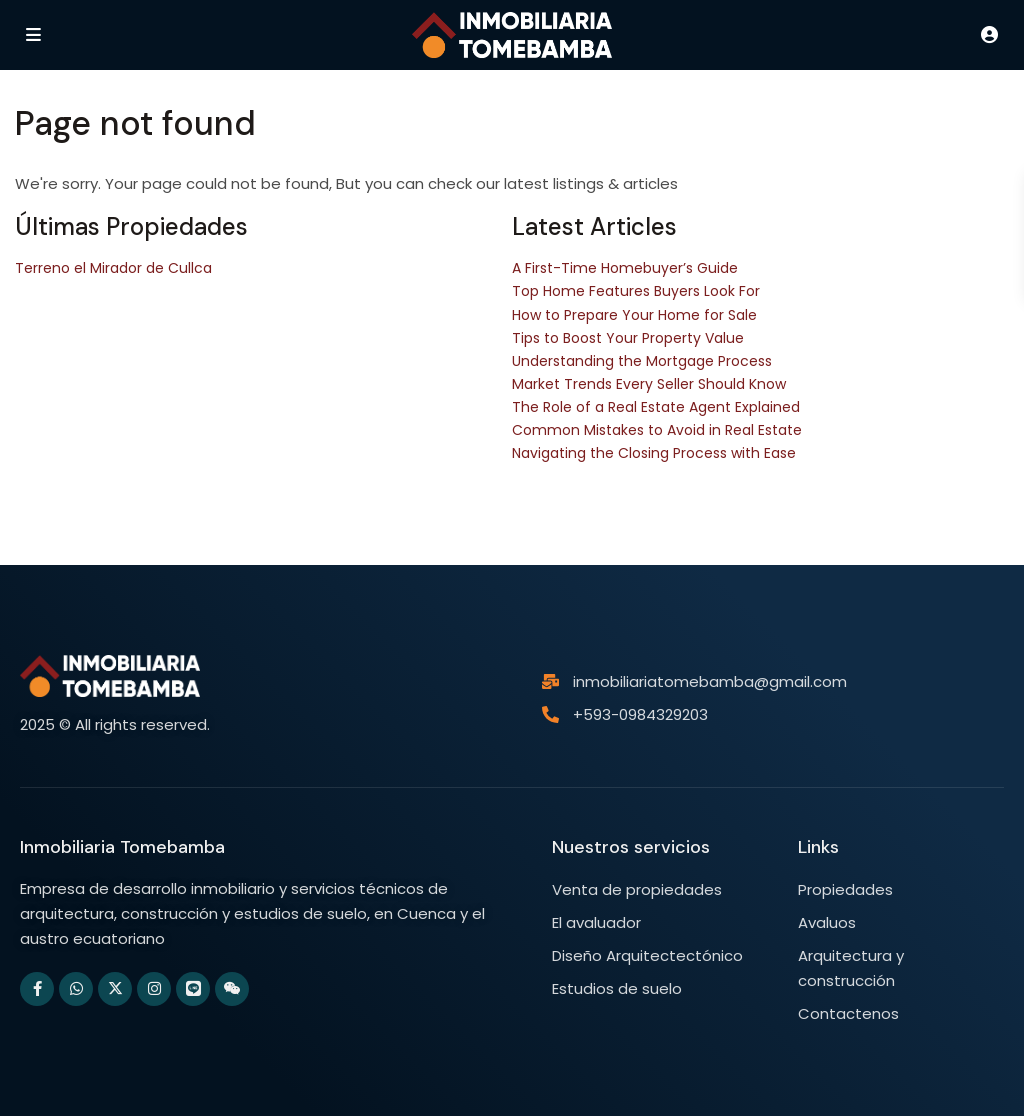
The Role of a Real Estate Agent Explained (656, 407)
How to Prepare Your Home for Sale (634, 315)
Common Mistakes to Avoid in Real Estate (657, 430)
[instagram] (154, 989)
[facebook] (37, 989)
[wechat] (232, 989)
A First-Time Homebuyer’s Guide (625, 268)
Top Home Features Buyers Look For (636, 291)
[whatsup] (76, 989)
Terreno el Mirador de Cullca (113, 268)
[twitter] (115, 989)
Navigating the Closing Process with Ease (654, 453)
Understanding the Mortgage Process (642, 361)
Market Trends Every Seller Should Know (649, 384)
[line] (193, 989)
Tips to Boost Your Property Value (628, 338)
